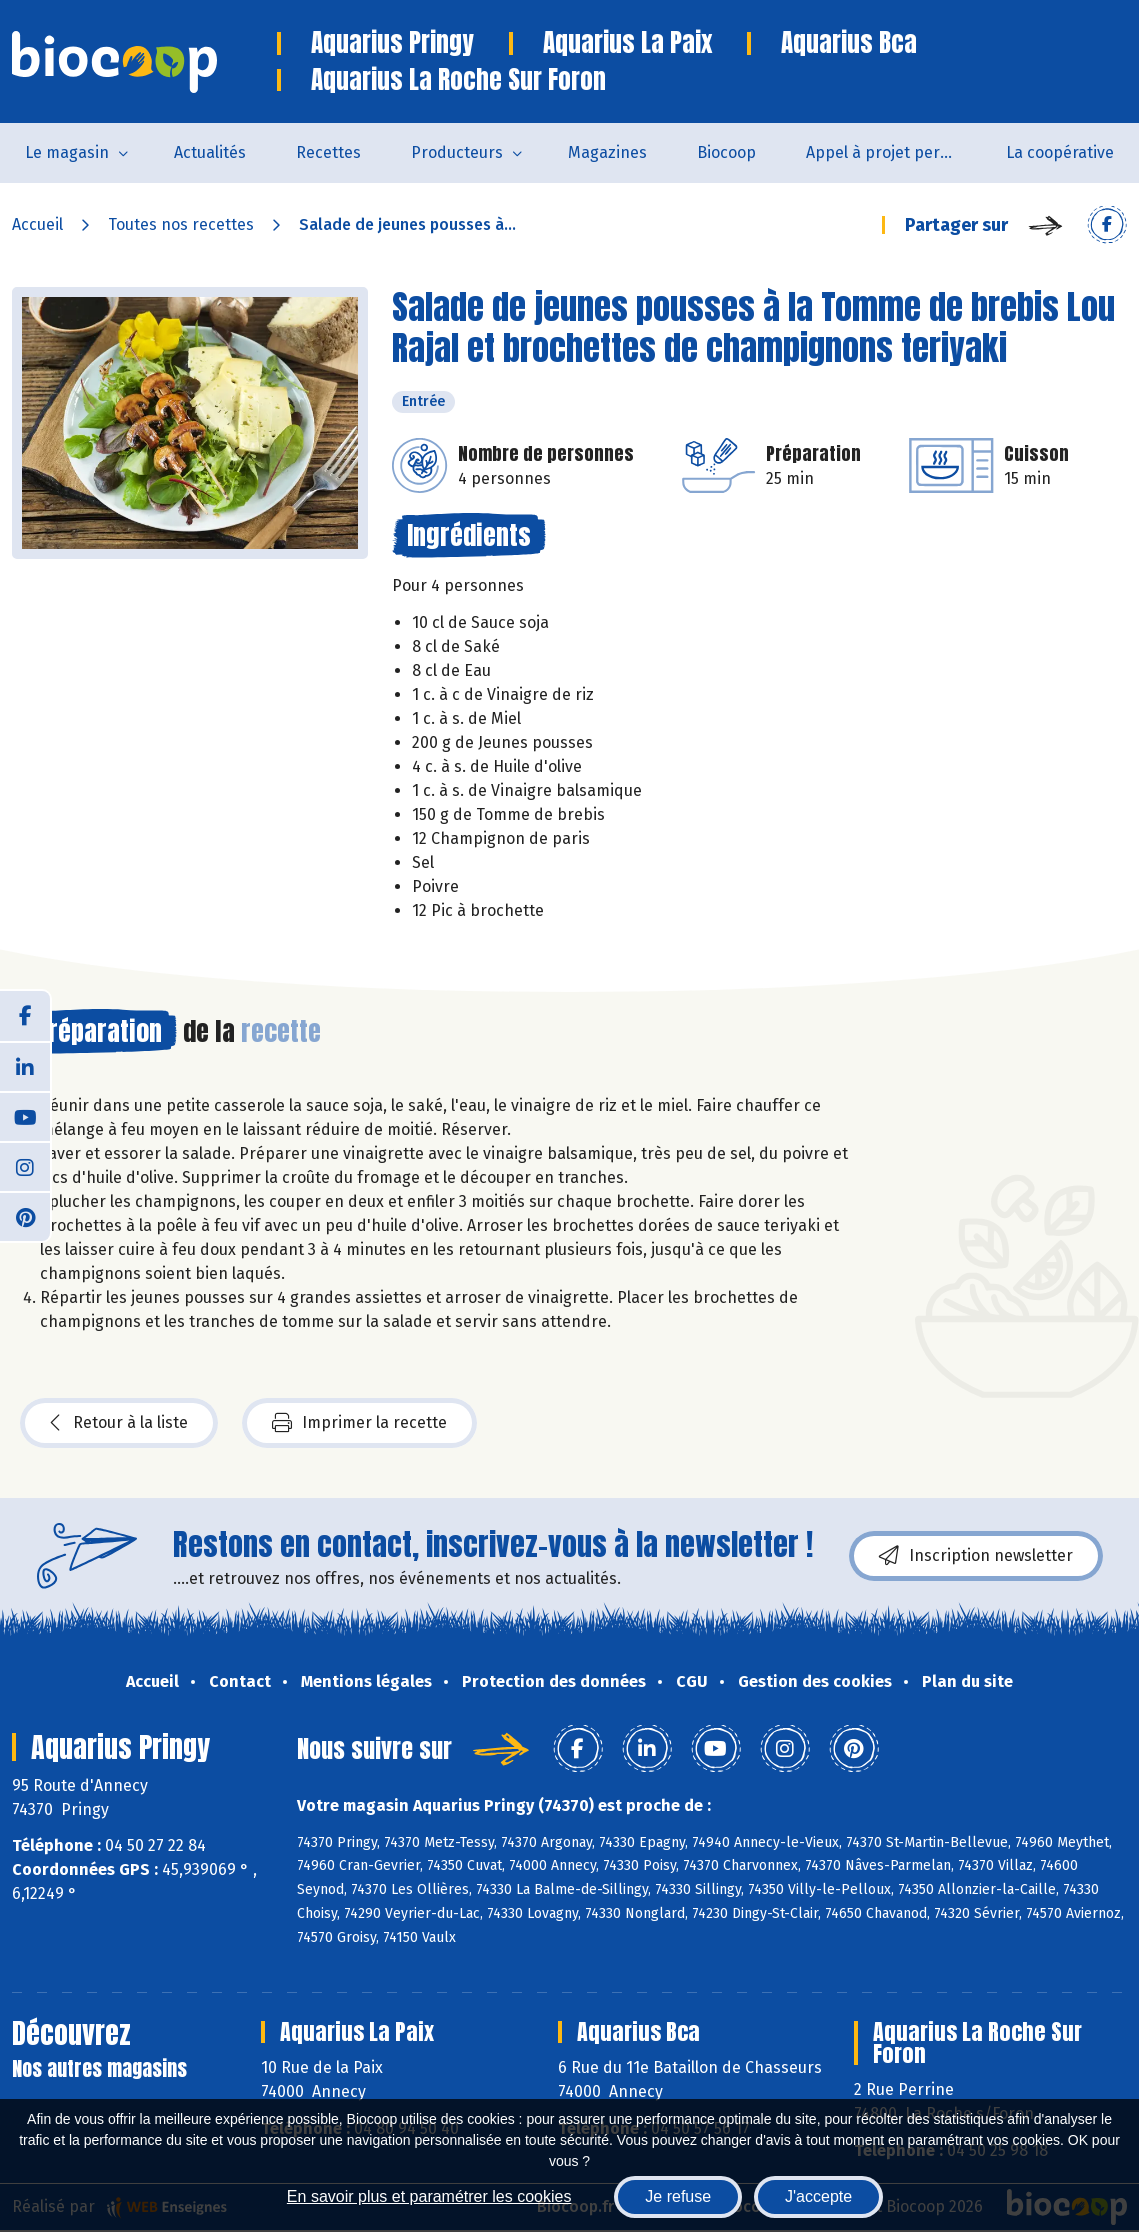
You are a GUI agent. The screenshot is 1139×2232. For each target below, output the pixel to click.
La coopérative (1060, 152)
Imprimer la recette (359, 1423)
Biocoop (726, 152)
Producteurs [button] (457, 152)
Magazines (607, 152)
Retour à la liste (119, 1423)
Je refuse (678, 2196)
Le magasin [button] (67, 152)
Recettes (328, 152)
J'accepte (818, 2196)
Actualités (210, 152)
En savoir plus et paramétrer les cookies (429, 2196)
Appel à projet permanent (893, 152)
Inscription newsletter (976, 1556)
